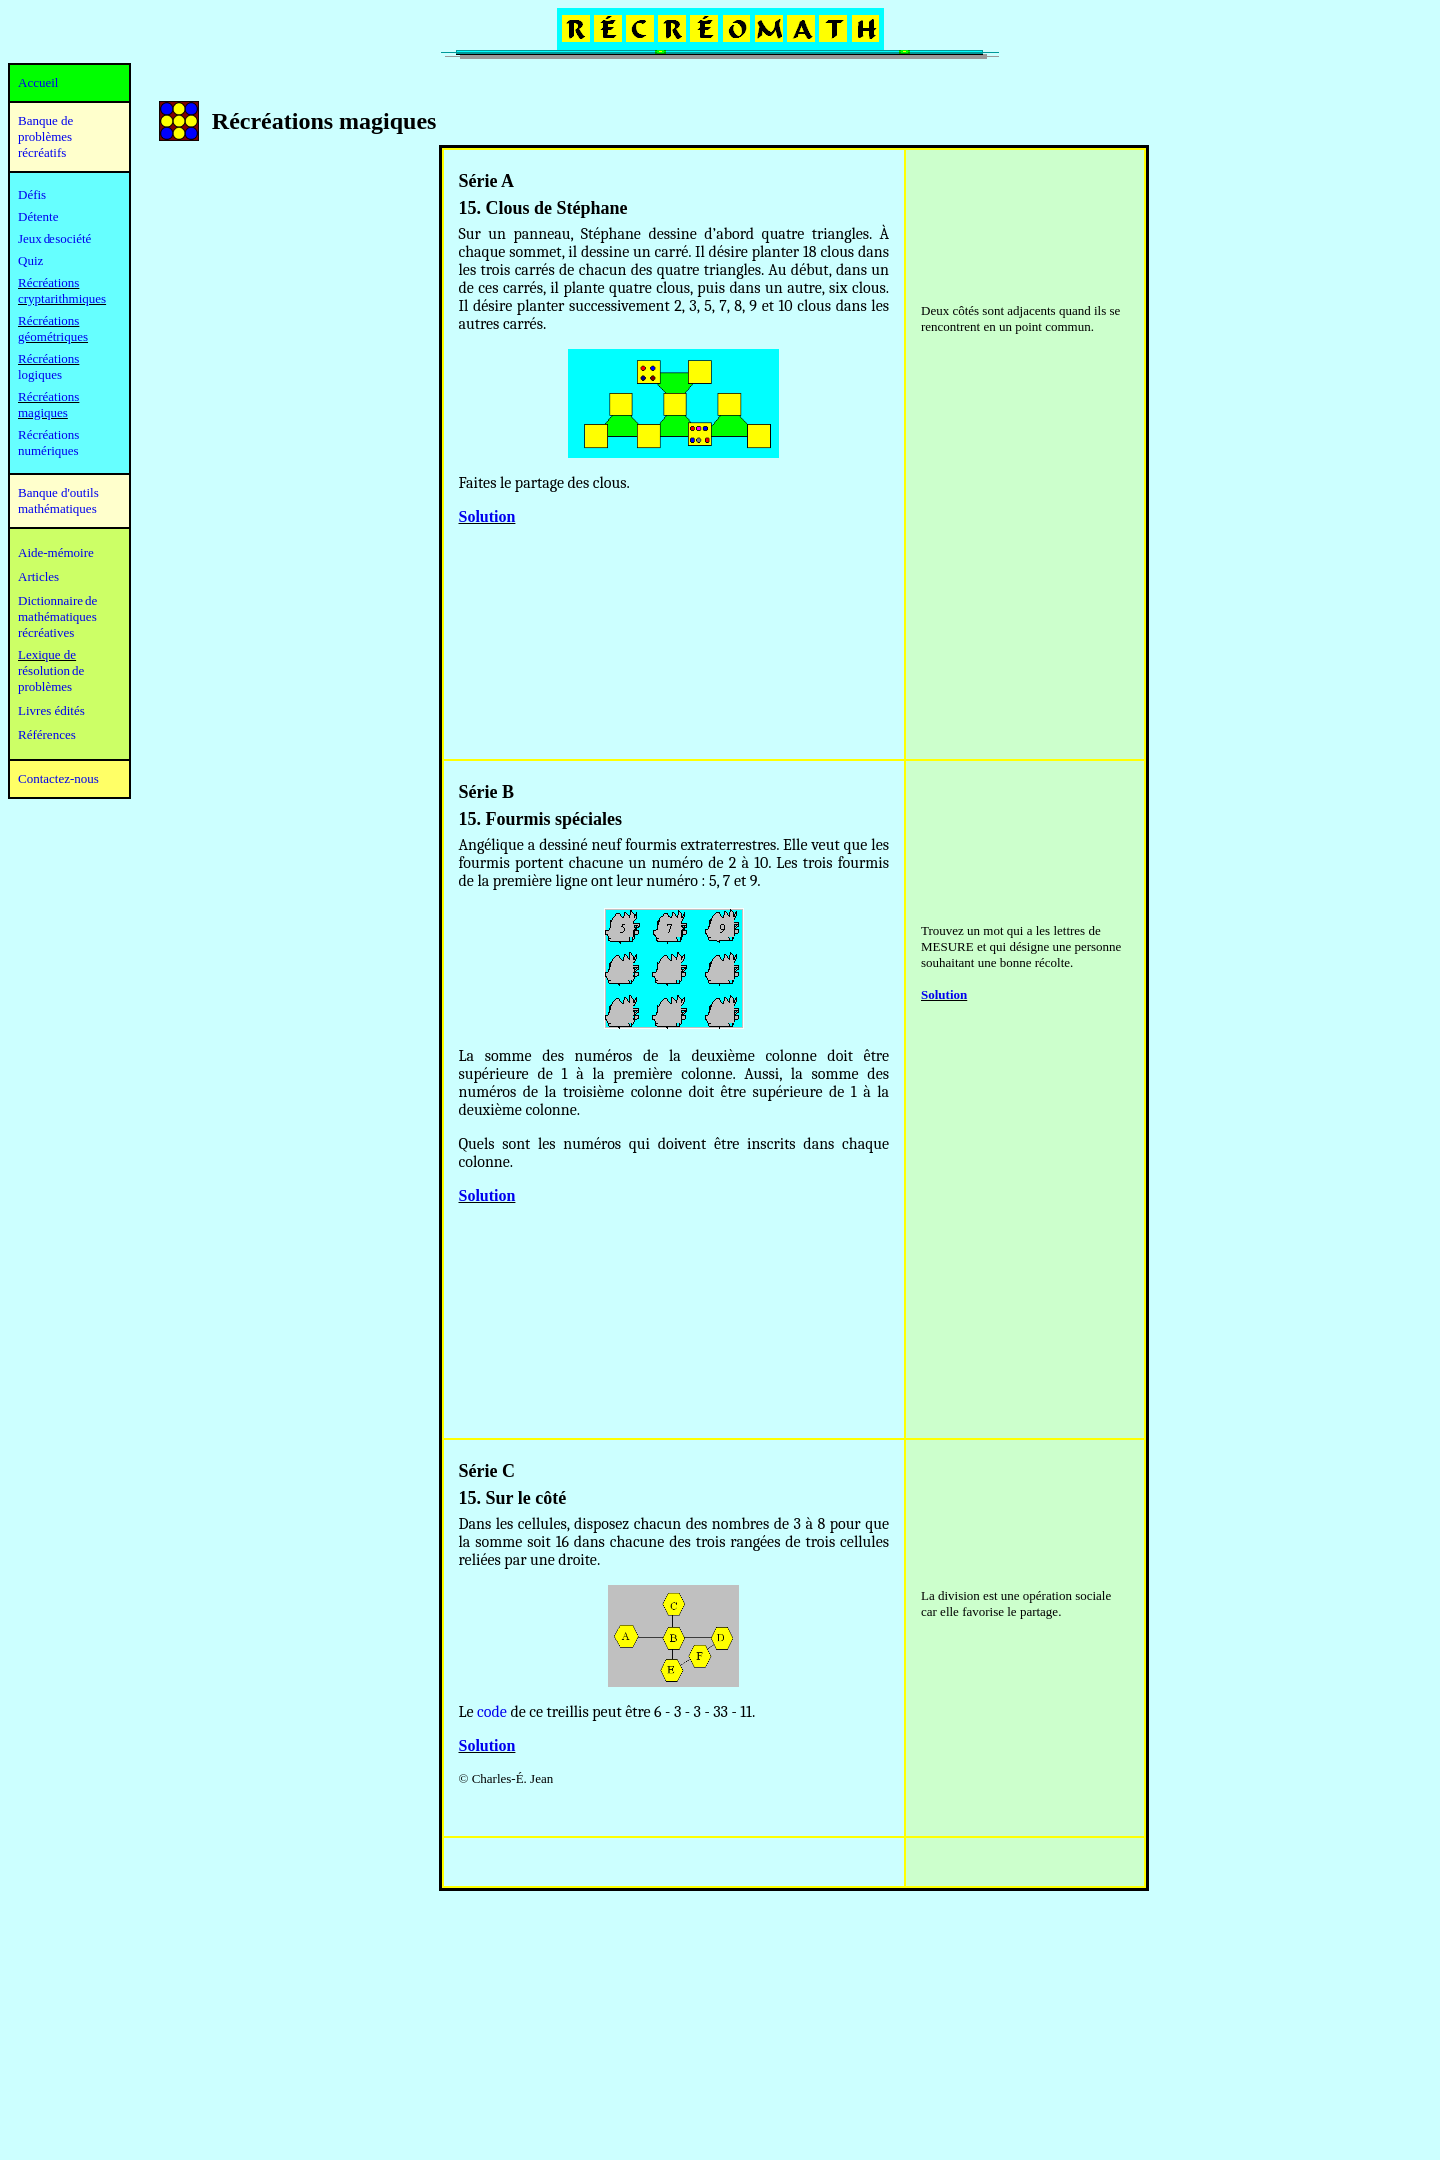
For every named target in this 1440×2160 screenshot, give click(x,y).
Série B (487, 792)
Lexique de (47, 654)
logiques (40, 374)
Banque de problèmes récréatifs (45, 136)
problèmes (45, 686)
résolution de (51, 670)
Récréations (48, 358)
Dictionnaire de (57, 600)
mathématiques (57, 616)
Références (47, 734)
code (492, 1712)
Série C (487, 1471)
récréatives (46, 632)
